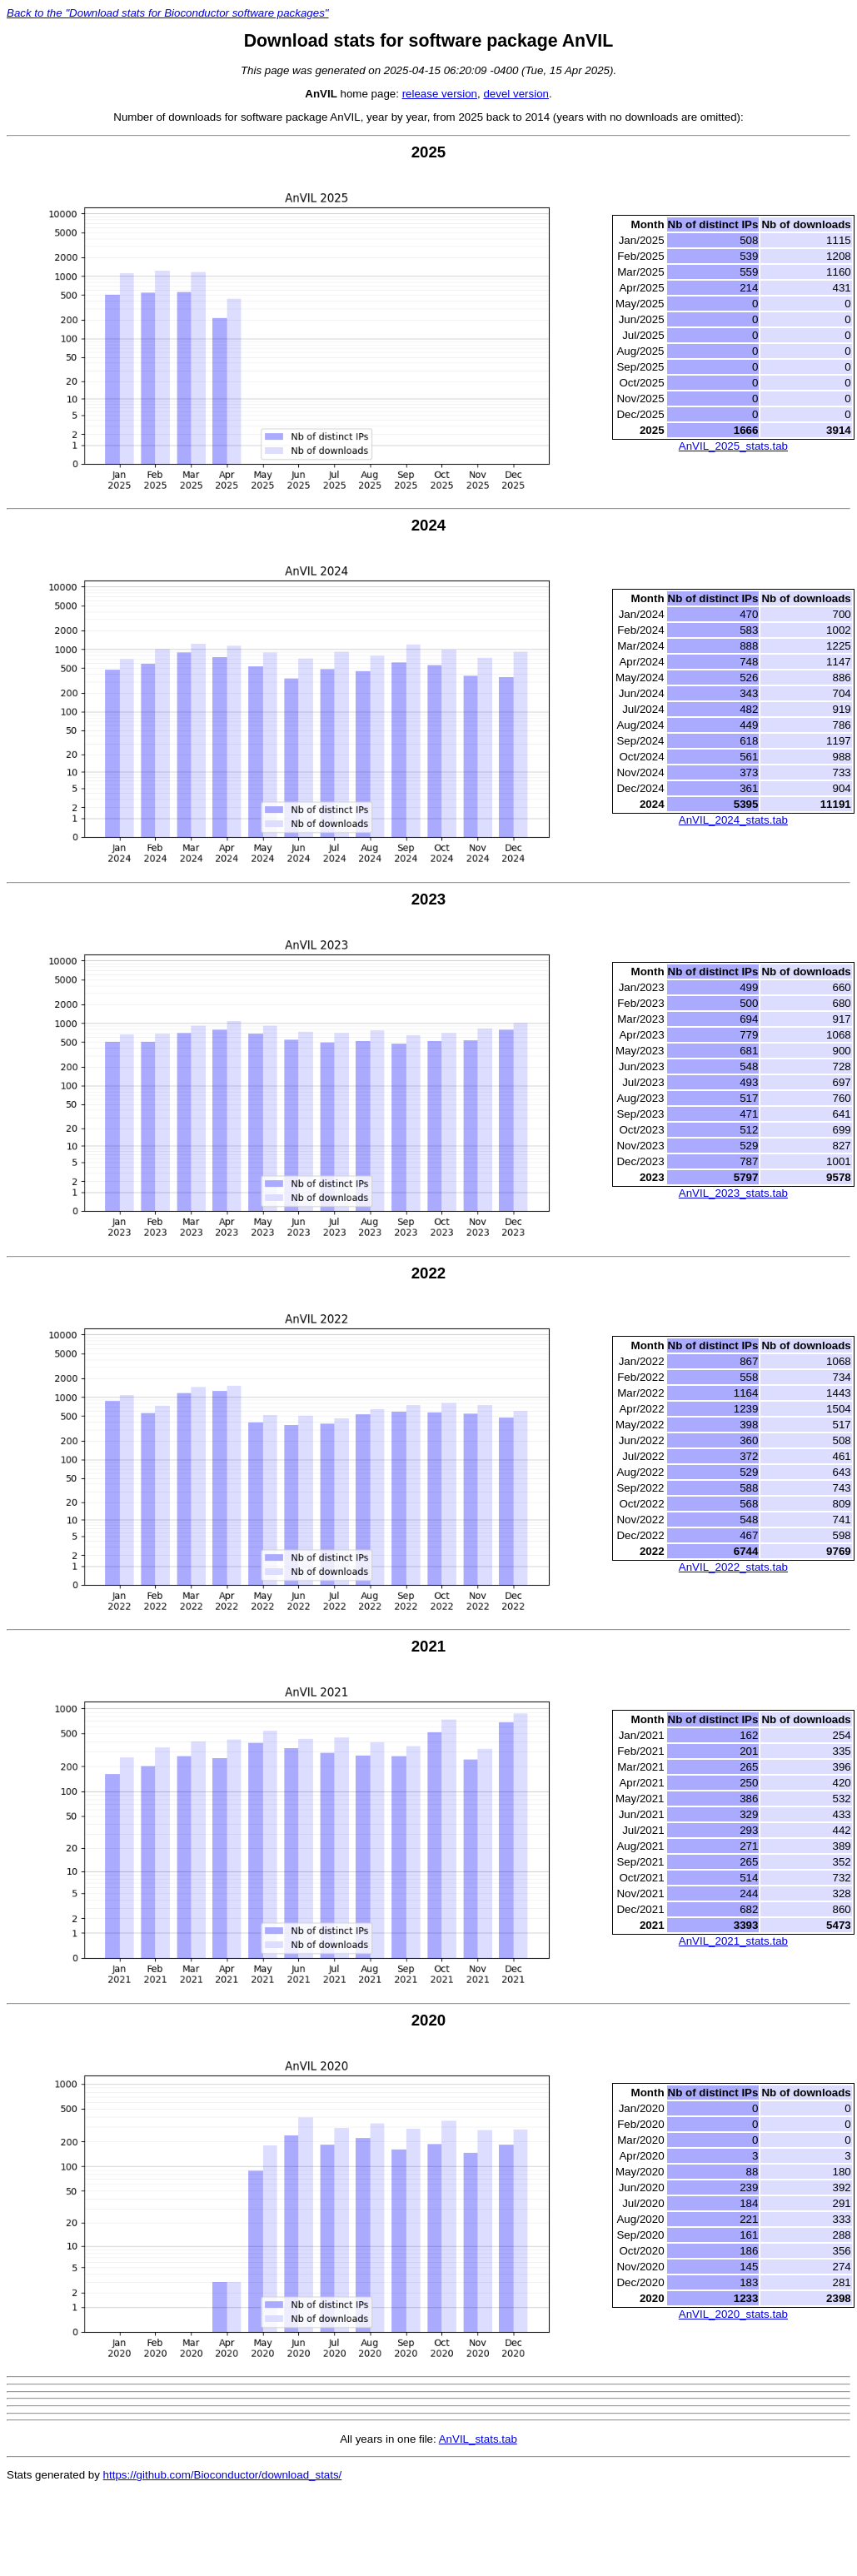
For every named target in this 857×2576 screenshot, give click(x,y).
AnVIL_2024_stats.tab (733, 820)
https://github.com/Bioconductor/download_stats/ (222, 2475)
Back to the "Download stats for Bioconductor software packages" (168, 13)
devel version (516, 93)
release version (439, 93)
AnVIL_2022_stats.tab (733, 1567)
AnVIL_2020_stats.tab (733, 2314)
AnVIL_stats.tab (478, 2439)
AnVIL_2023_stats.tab (733, 1193)
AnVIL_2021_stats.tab (733, 1941)
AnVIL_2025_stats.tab (733, 446)
